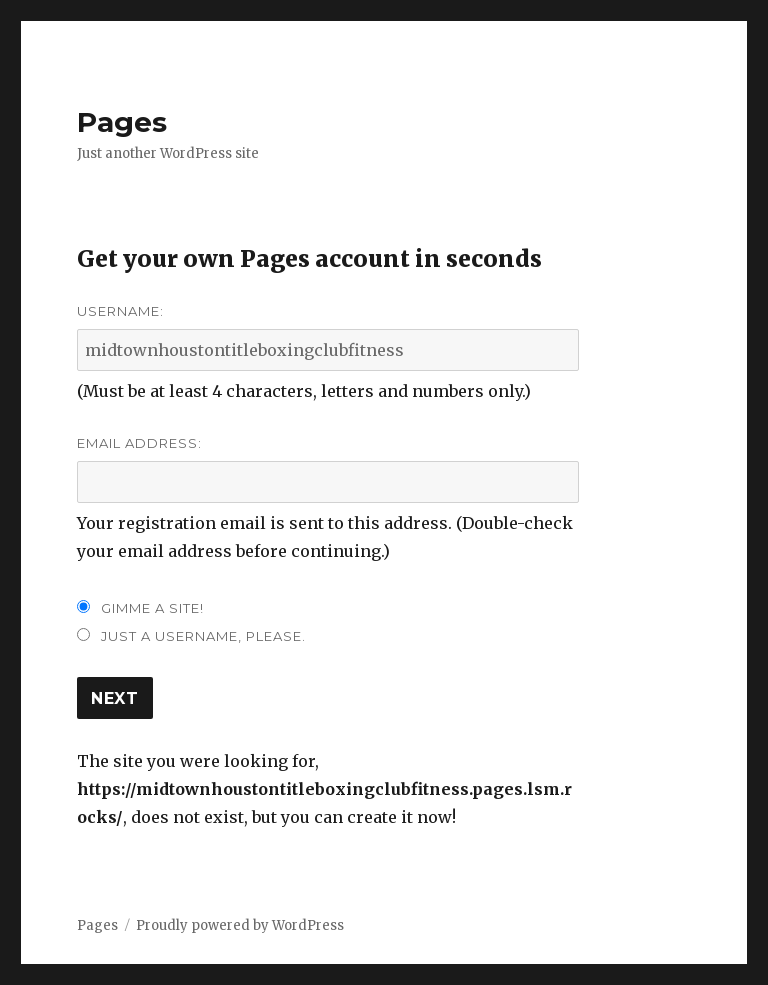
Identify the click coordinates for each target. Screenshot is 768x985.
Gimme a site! (152, 608)
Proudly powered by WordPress (240, 925)
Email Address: (139, 443)
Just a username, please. (203, 636)
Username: (120, 311)
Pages (122, 122)
